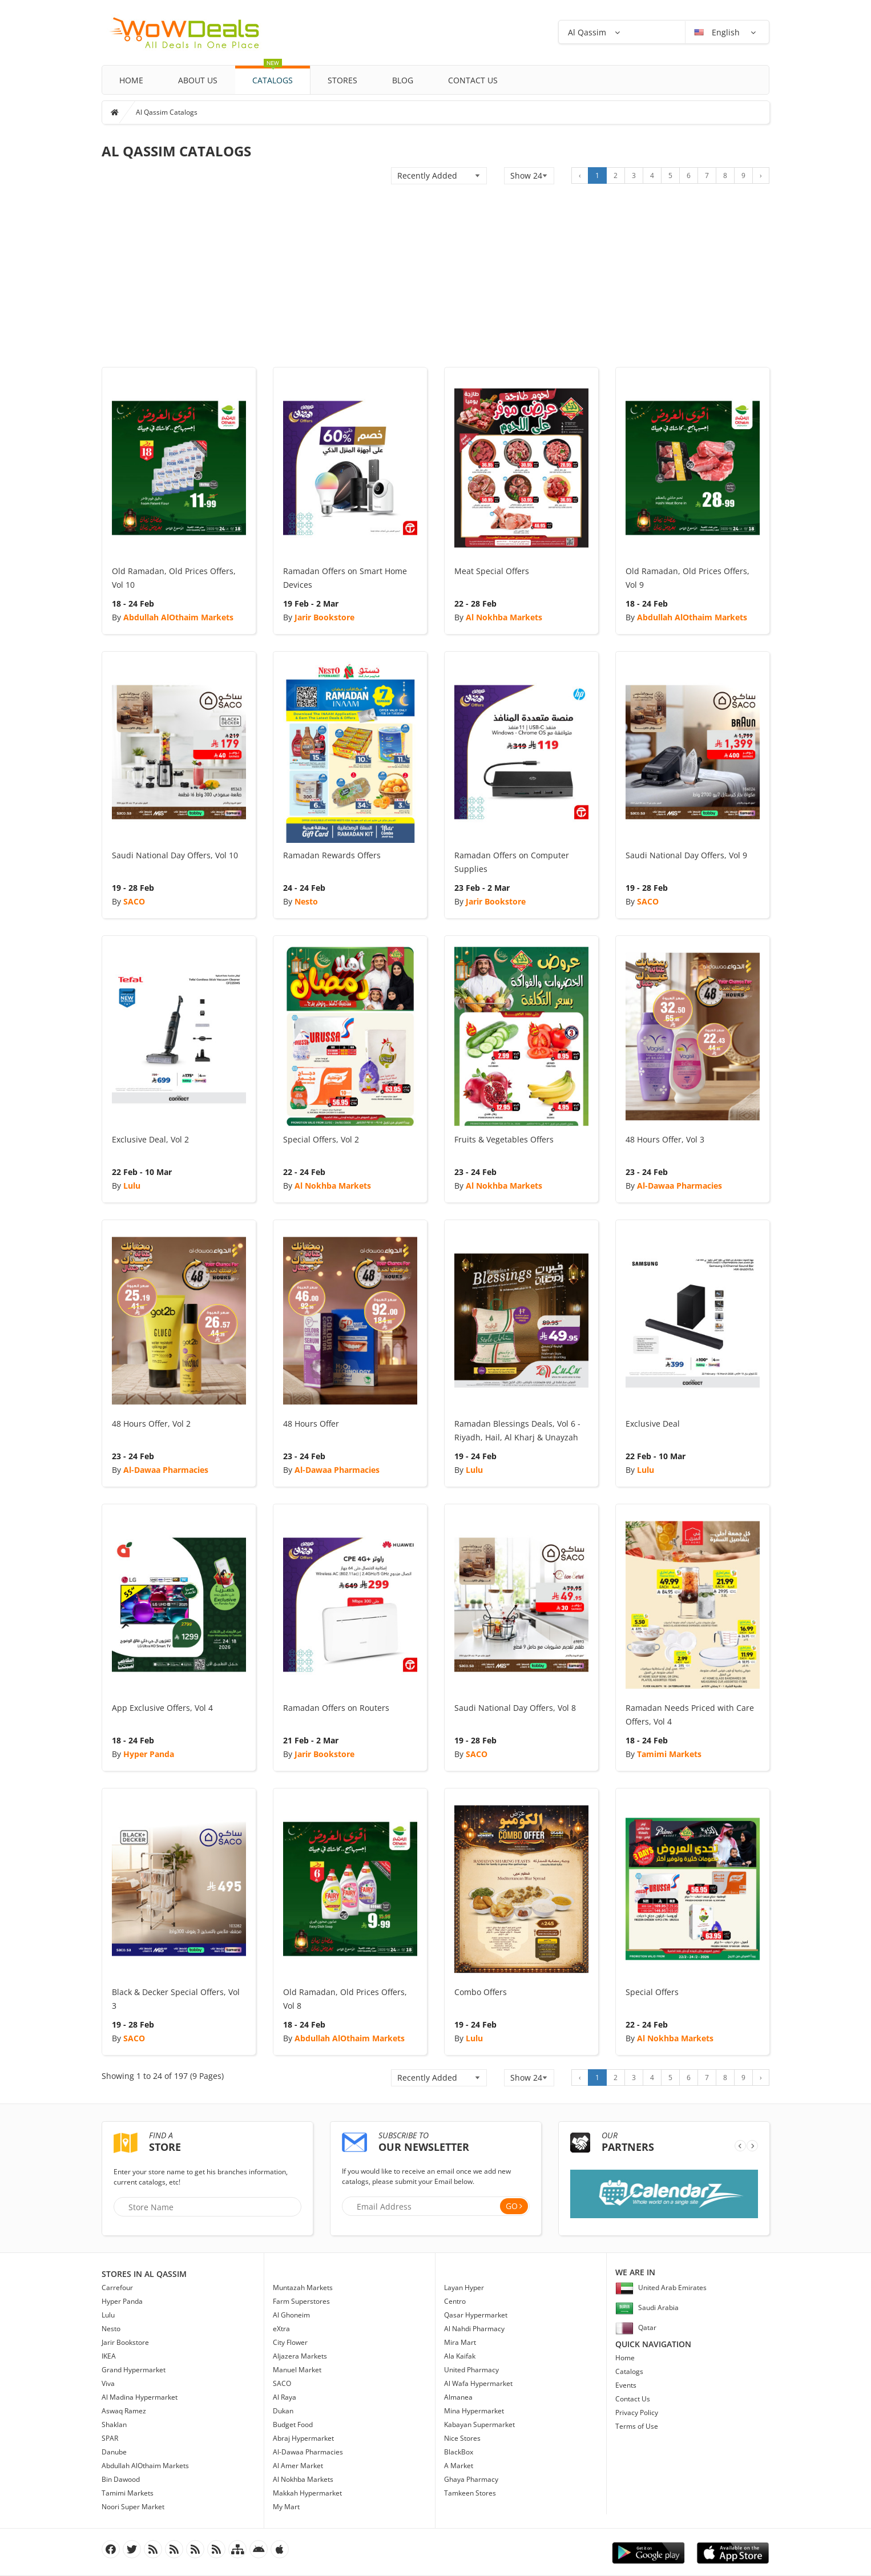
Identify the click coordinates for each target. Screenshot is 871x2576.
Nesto (306, 901)
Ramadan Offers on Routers (336, 1707)
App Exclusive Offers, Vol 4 (162, 1707)
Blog (402, 80)
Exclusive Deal (653, 1423)
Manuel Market (297, 2370)
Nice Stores (462, 2438)
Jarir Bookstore (324, 617)
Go (512, 2205)
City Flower (290, 2342)
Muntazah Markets (303, 2287)
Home (131, 80)
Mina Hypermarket (474, 2411)
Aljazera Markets (300, 2356)
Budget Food (293, 2424)
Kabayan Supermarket (479, 2424)
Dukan (283, 2411)
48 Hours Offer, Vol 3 (665, 1139)
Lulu (131, 1185)
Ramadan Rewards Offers (332, 855)
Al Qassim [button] (587, 32)
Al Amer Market (298, 2465)
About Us (197, 80)
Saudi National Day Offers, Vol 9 (686, 855)
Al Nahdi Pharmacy (474, 2328)
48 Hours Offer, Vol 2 (151, 1423)
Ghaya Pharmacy (471, 2479)
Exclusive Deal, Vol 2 (150, 1139)
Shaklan (114, 2424)
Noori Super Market (133, 2507)
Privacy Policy (636, 2412)
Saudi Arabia (647, 2307)
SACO (134, 901)
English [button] (718, 32)
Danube (114, 2452)
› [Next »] (761, 175)
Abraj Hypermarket (303, 2438)
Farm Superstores (301, 2301)
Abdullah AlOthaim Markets (178, 617)
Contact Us (473, 80)
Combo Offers (480, 1991)
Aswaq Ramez (124, 2411)
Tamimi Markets (669, 1754)
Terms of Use (636, 2426)
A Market (458, 2465)
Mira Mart (460, 2342)
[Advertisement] (435, 281)
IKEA (109, 2356)
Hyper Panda (148, 1754)
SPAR (110, 2438)
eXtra (281, 2328)
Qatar (635, 2327)
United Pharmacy (471, 2370)
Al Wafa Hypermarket (478, 2383)
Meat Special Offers (491, 571)
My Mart (286, 2507)
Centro (455, 2301)
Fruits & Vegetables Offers (504, 1139)
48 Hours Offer (311, 1423)
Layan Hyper (464, 2287)
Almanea (458, 2397)
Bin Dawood (121, 2479)
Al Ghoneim (291, 2315)
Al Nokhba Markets (504, 617)
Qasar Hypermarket (475, 2315)
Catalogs (272, 76)
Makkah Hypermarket (307, 2493)
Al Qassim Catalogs (166, 112)
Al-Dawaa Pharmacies (679, 1185)
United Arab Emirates (661, 2287)
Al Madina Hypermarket (140, 2397)
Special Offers (652, 1991)
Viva (108, 2383)
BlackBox (458, 2452)
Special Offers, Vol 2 (321, 1139)
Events (625, 2385)
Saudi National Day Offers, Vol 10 (175, 855)
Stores (342, 80)
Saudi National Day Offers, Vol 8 (515, 1707)
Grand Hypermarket (134, 2370)
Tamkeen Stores (470, 2493)
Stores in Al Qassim (144, 2273)
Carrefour (117, 2287)
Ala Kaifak (459, 2356)
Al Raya (284, 2397)
